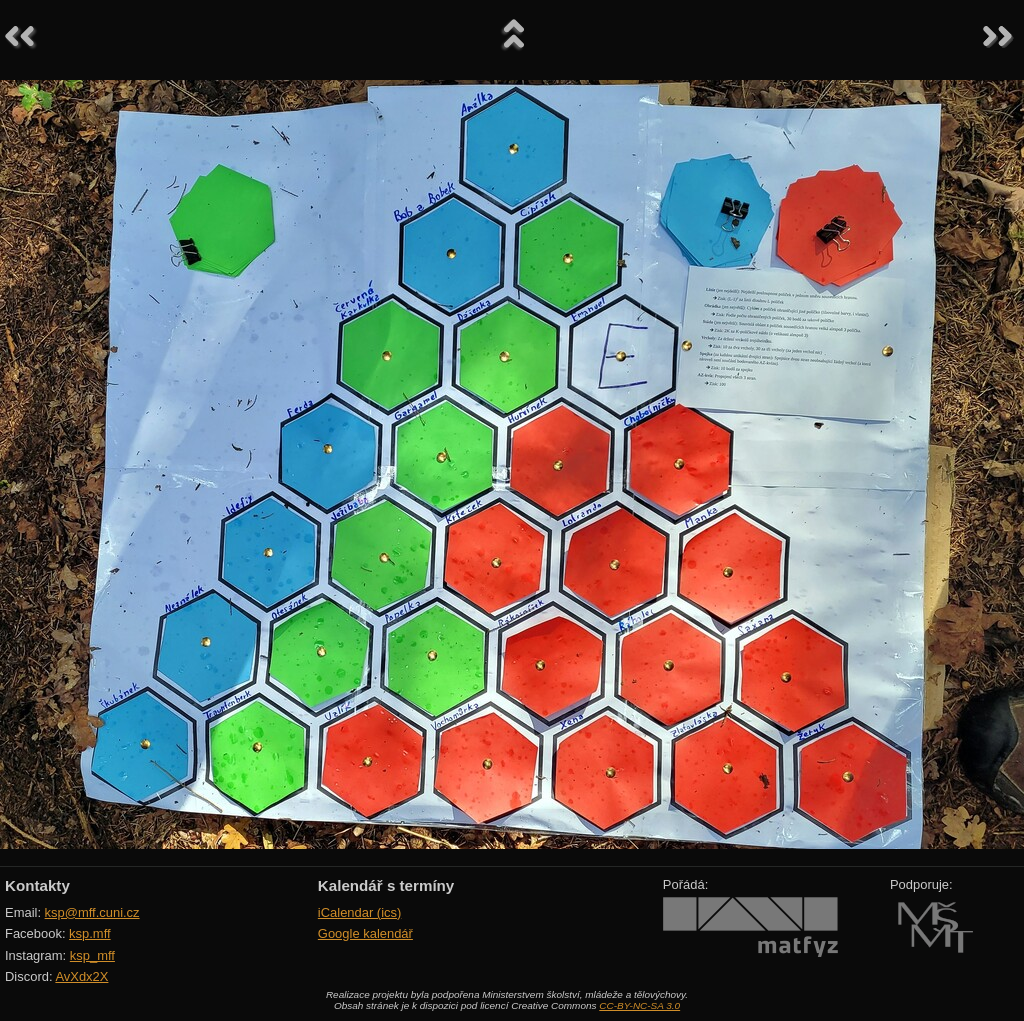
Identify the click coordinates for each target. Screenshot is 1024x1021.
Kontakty (37, 885)
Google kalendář (365, 933)
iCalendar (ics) (360, 912)
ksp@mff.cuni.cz (92, 912)
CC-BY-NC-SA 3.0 (639, 1005)
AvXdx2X (81, 976)
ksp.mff (90, 933)
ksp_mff (92, 955)
